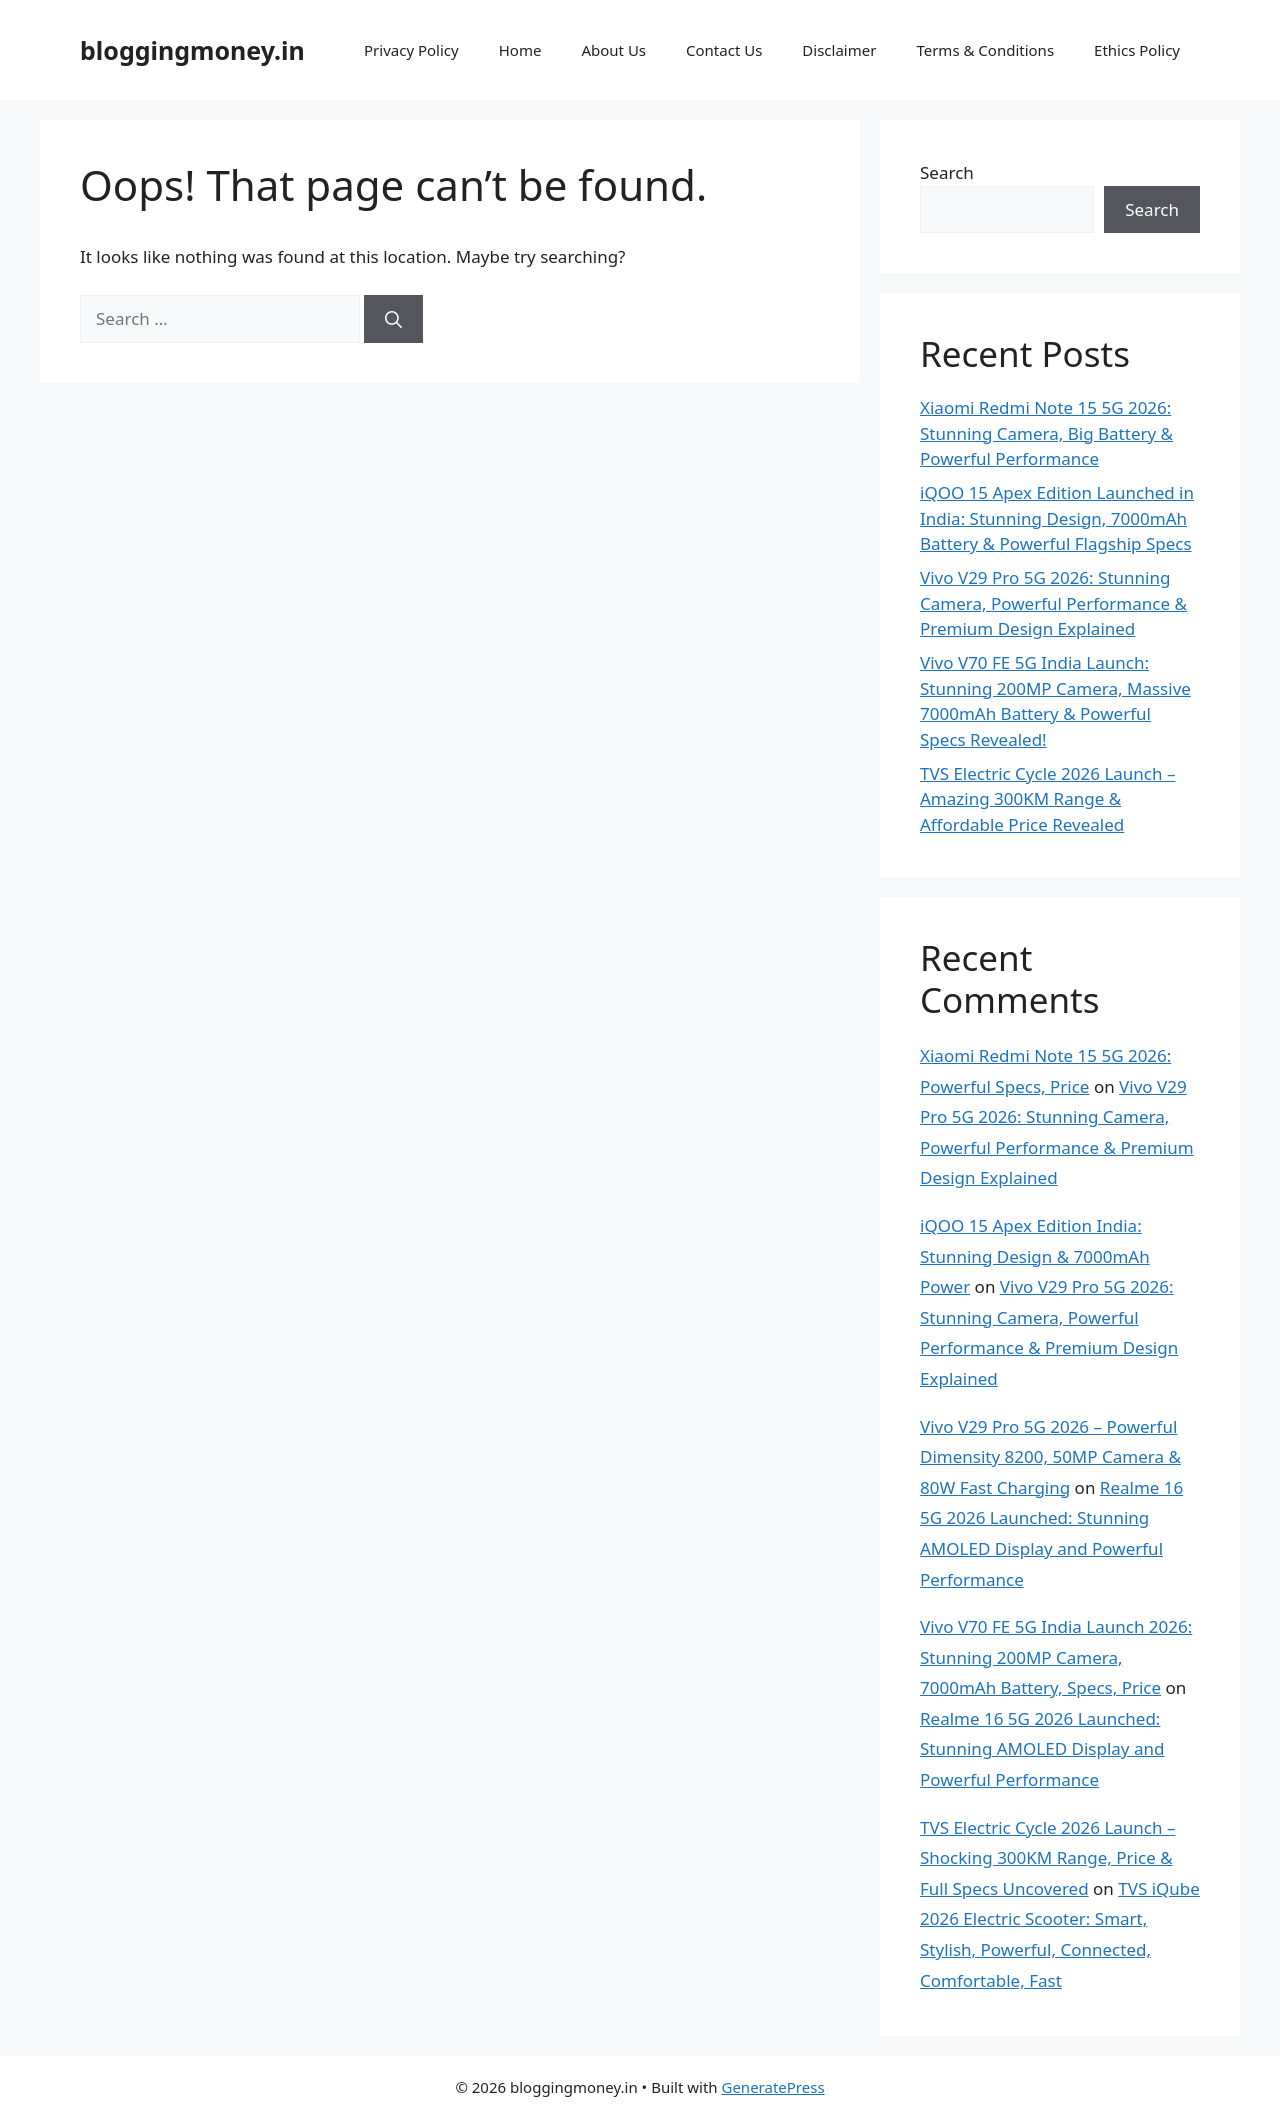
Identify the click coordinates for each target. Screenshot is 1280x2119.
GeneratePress (772, 2087)
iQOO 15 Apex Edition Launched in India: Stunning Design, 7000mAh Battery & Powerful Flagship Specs (1057, 518)
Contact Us (724, 50)
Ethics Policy (1137, 50)
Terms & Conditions (985, 50)
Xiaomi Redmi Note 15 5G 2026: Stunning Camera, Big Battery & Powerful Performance (1046, 433)
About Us (613, 50)
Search (947, 172)
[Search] (393, 319)
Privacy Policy (411, 50)
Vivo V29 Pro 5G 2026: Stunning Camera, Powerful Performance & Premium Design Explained (1053, 603)
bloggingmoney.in (192, 50)
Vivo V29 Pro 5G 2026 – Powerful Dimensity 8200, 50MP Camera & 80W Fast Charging (1050, 1457)
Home (520, 50)
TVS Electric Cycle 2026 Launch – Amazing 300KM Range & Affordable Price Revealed (1047, 799)
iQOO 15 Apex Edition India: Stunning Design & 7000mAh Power (1035, 1256)
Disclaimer (839, 50)
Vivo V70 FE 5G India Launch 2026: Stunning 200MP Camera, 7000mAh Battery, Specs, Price (1056, 1657)
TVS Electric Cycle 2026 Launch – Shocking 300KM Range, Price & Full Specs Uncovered (1047, 1858)
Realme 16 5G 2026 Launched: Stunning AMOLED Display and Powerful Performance (1042, 1749)
